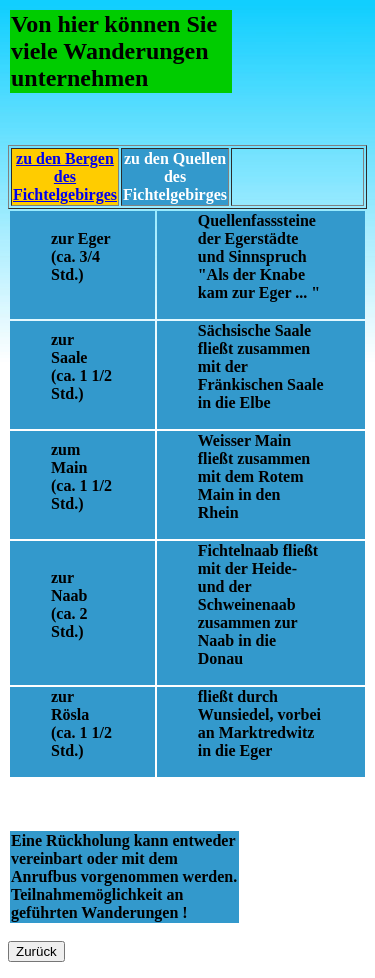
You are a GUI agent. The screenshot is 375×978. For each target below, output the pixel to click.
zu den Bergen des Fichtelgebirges (65, 176)
